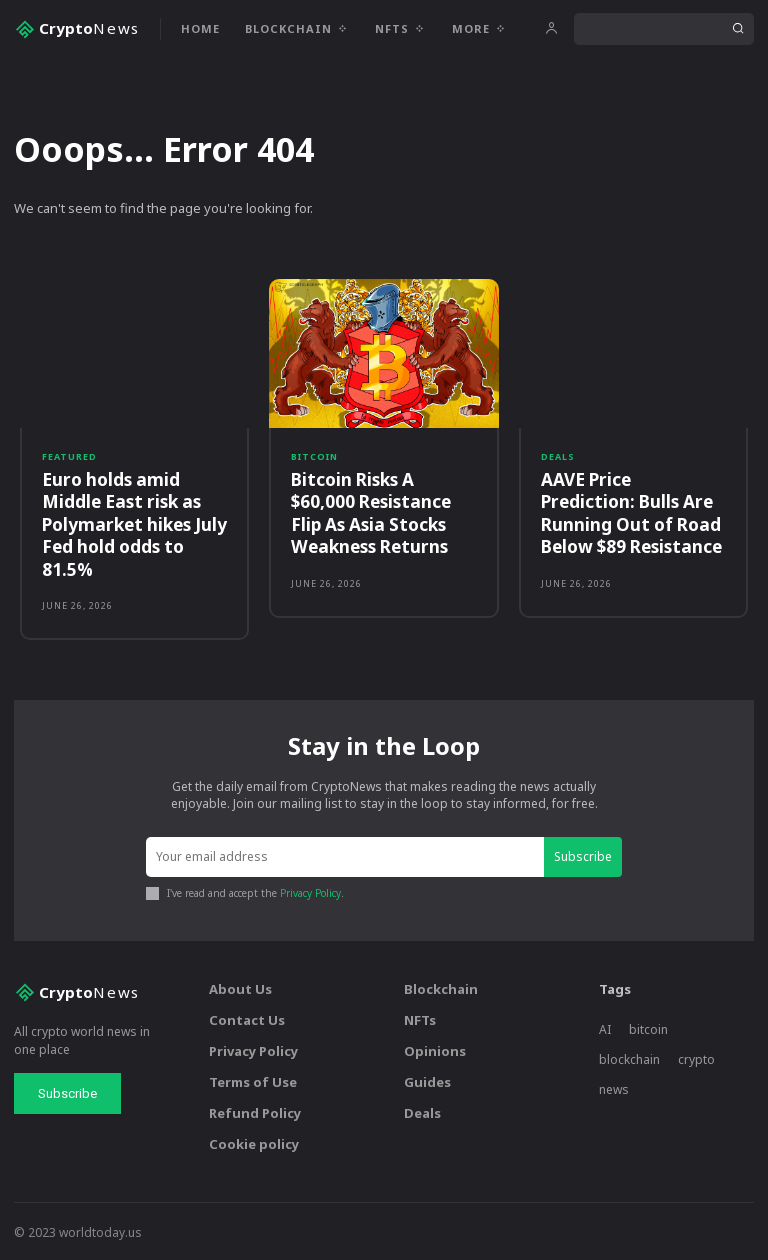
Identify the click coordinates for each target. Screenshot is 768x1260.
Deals (558, 456)
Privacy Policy (310, 892)
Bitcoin (314, 456)
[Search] (738, 29)
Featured (69, 456)
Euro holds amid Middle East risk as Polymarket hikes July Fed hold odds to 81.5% (133, 523)
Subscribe (583, 854)
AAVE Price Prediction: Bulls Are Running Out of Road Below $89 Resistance (633, 512)
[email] (345, 855)
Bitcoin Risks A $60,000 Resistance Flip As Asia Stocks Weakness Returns (370, 512)
